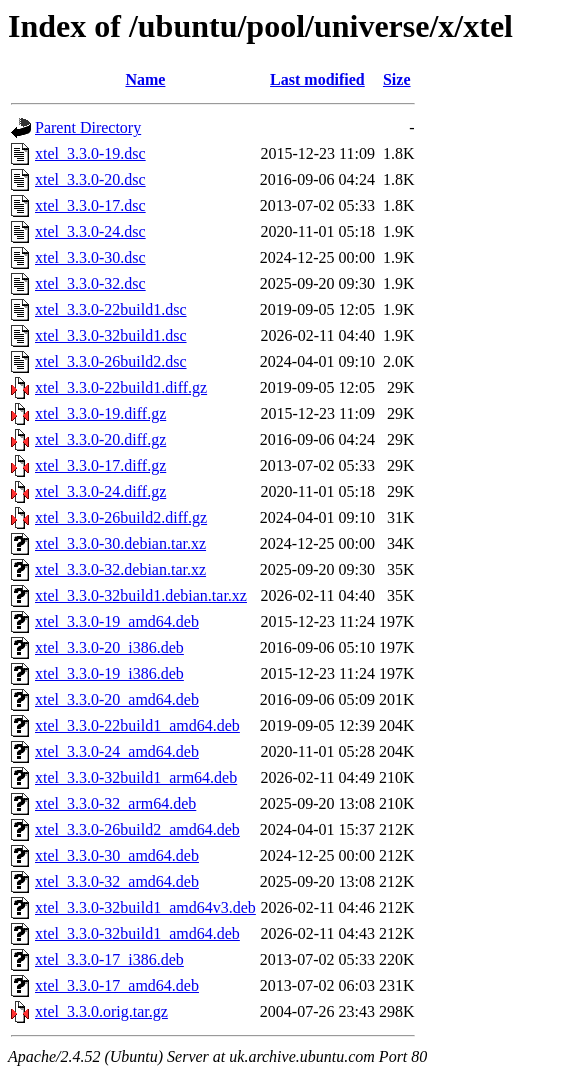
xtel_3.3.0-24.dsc (90, 231)
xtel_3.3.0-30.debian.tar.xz (120, 543)
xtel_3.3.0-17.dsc (90, 205)
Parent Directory (88, 127)
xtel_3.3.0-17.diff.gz (100, 465)
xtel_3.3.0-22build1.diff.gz (121, 387)
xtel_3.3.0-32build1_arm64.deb (136, 777)
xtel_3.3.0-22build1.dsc (111, 309)
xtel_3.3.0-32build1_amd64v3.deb (145, 907)
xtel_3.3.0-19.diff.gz (100, 413)
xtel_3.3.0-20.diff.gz (100, 439)
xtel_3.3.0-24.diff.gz (100, 491)
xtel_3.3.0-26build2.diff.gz (121, 517)
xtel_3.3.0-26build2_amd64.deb (137, 829)
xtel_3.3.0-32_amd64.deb (117, 881)
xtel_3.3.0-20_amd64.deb (117, 699)
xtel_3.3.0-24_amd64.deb (117, 751)
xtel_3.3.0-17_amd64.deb (117, 985)
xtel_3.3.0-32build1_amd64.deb (137, 933)
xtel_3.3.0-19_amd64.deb (117, 621)
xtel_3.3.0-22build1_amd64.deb (137, 725)
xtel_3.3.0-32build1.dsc (111, 335)
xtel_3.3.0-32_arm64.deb (115, 803)
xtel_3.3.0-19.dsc (90, 153)
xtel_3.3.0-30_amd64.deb (117, 855)
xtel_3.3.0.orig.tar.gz (101, 1011)
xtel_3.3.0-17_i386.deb (109, 959)
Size (397, 79)
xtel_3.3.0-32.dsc (90, 283)
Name (145, 79)
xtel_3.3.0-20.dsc (90, 179)
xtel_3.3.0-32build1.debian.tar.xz (141, 595)
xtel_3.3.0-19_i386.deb (109, 673)
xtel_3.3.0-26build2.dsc (111, 361)
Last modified (317, 79)
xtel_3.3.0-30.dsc (90, 257)
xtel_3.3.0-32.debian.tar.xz (120, 569)
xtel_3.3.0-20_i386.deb (109, 647)
